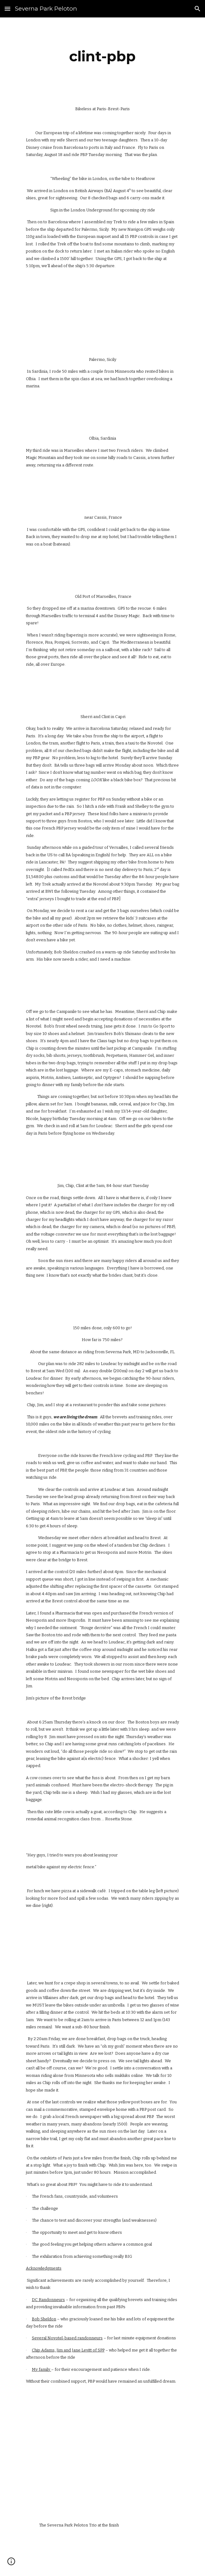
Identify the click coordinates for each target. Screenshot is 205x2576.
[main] (102, 56)
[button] (7, 8)
